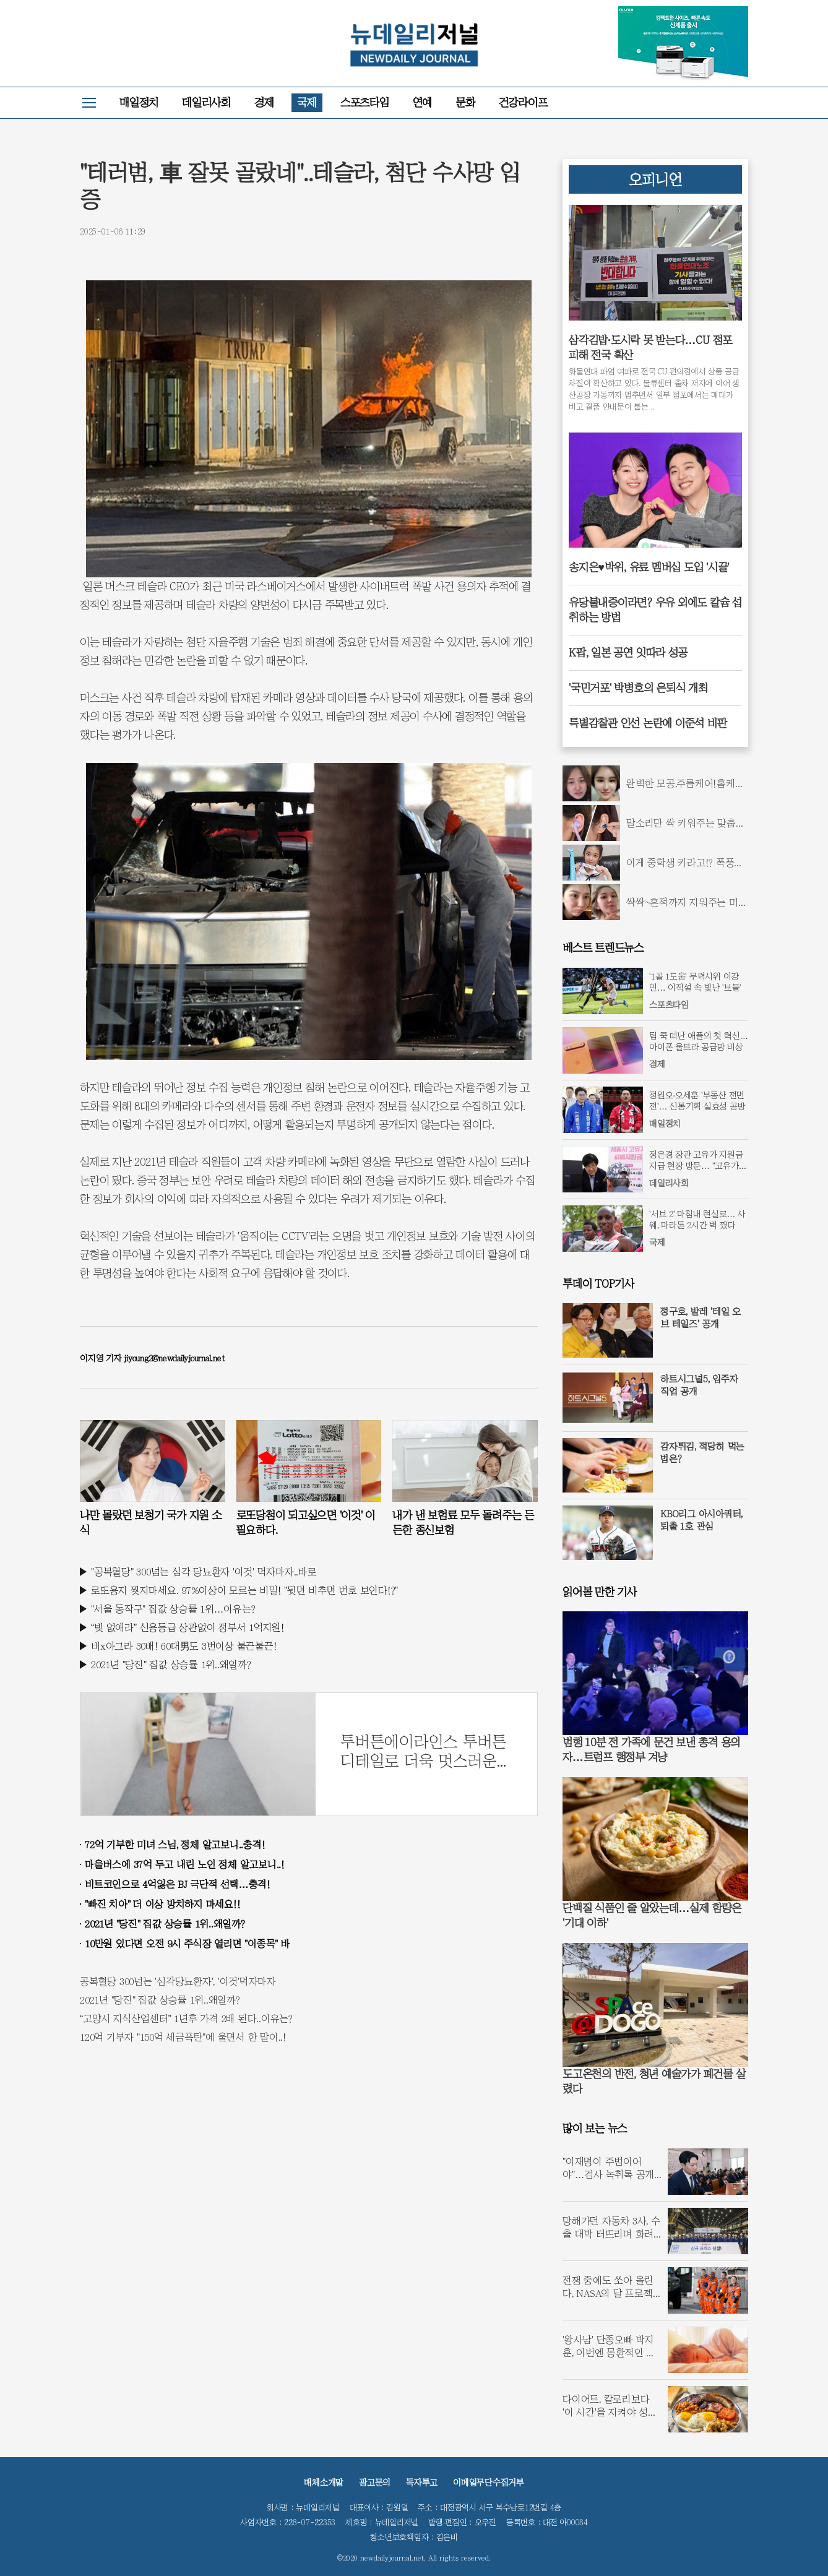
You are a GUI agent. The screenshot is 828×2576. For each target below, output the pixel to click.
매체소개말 (323, 2482)
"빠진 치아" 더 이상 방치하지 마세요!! (162, 1904)
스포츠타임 (364, 102)
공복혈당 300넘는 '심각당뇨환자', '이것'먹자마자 (178, 1981)
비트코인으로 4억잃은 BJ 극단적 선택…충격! (177, 1884)
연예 (423, 102)
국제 (307, 102)
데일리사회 (206, 102)
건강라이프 (523, 102)
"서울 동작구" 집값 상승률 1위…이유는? (173, 1609)
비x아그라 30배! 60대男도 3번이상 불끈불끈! (184, 1646)
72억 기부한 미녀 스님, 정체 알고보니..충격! (175, 1845)
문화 (465, 102)
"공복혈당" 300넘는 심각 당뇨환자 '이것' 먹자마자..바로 (204, 1572)
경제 (264, 102)
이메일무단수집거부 (488, 2482)
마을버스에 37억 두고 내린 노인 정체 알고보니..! (185, 1864)
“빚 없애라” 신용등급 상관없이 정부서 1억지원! (188, 1627)
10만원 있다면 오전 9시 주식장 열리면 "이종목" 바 (187, 1944)
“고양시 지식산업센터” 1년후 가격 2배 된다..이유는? (186, 2018)
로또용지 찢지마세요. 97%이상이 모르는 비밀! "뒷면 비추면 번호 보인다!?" (244, 1590)
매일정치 (138, 102)
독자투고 (422, 2482)
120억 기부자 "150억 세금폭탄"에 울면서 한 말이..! (183, 2037)
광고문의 (374, 2482)
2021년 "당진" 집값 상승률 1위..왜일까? (171, 1664)
